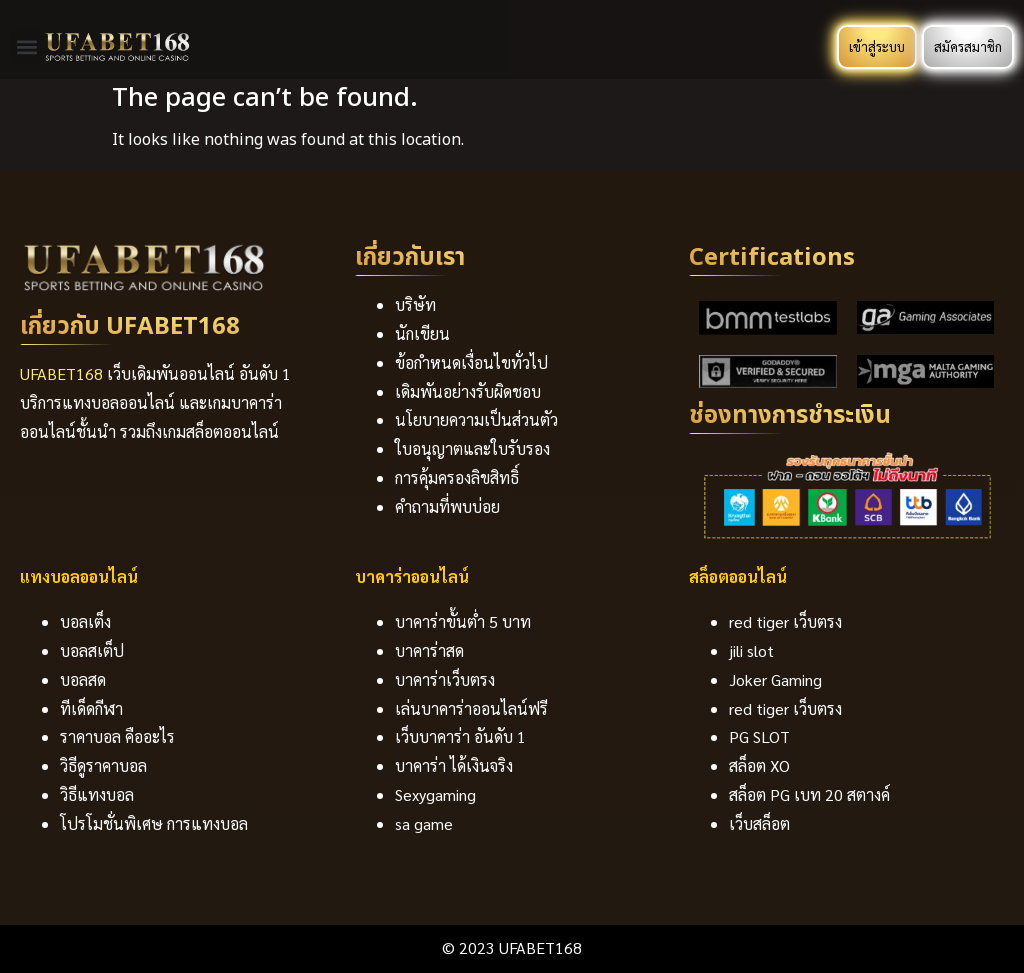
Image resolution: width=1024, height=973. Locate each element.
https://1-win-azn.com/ (57, 10)
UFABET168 (61, 373)
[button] (26, 46)
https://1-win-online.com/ (19, 10)
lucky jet (74, 10)
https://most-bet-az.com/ (39, 10)
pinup (68, 10)
